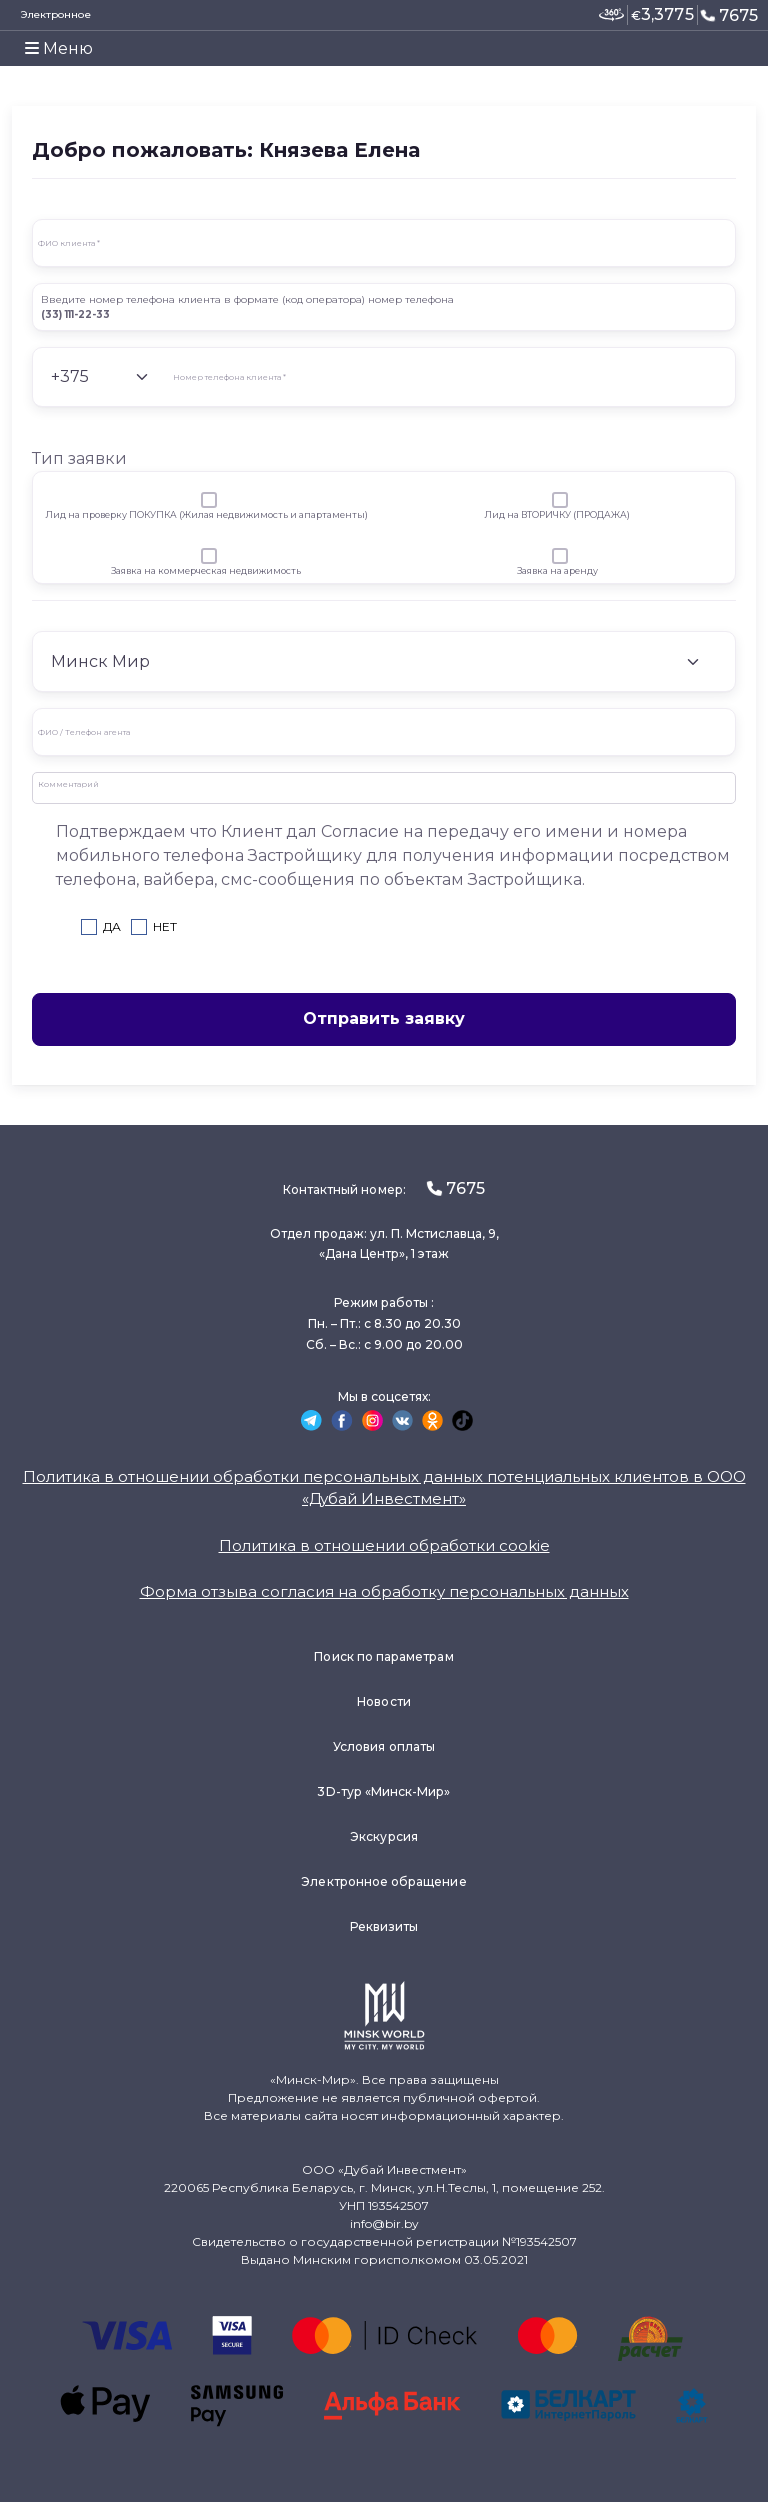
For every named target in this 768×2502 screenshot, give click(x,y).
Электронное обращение (383, 1881)
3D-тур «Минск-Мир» (383, 1791)
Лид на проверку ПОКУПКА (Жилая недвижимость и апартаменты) (206, 514)
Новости (383, 1701)
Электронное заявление (55, 24)
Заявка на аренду (557, 570)
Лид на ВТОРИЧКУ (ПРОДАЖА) (557, 514)
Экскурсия (384, 1836)
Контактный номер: (384, 1188)
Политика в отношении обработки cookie (384, 1545)
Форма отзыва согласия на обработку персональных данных (384, 1591)
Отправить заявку (384, 1018)
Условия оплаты (384, 1746)
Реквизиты (384, 1926)
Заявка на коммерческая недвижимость (206, 570)
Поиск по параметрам (383, 1656)
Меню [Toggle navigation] (59, 48)
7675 (728, 15)
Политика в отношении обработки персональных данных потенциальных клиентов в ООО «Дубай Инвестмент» (384, 1488)
